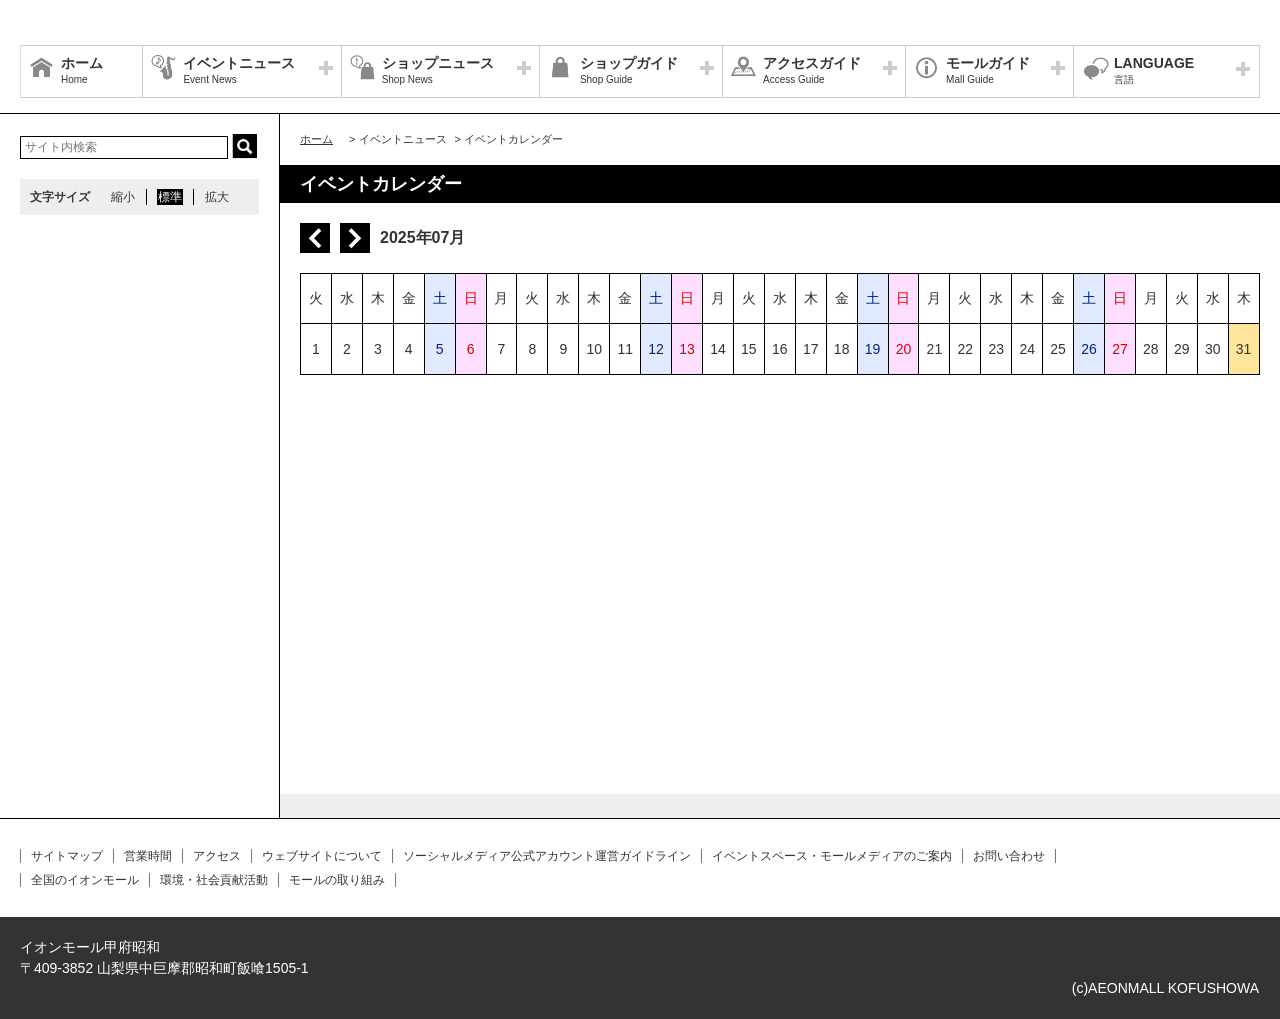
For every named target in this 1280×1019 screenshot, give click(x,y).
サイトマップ (67, 856)
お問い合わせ (1009, 856)
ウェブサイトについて (322, 856)
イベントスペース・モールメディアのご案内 (832, 856)
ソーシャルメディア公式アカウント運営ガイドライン (547, 856)
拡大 (217, 197)
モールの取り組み (337, 880)
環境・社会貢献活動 (214, 880)
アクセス (217, 856)
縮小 (123, 197)
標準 (170, 197)
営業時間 (148, 856)
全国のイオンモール (85, 880)
